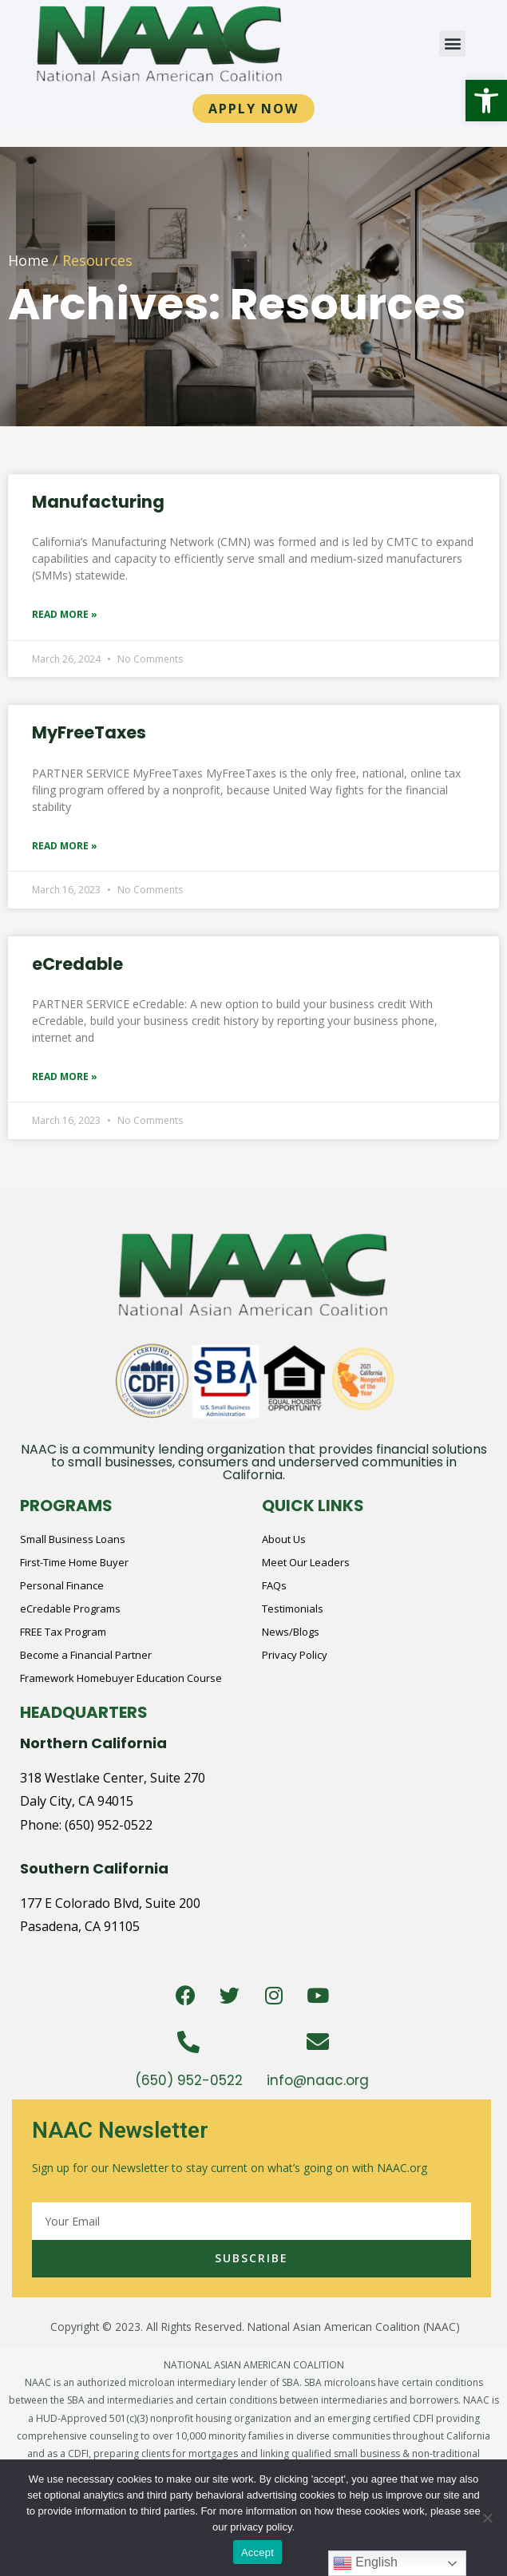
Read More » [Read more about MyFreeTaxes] (64, 846)
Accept (257, 2552)
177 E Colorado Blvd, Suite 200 (110, 1903)
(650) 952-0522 (108, 1825)
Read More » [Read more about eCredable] (64, 1076)
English (365, 2563)
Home (28, 260)
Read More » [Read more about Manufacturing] (64, 614)
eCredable (77, 963)
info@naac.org (318, 2080)
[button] (486, 100)
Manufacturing (98, 501)
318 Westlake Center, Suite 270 (112, 1778)
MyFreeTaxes (89, 732)
